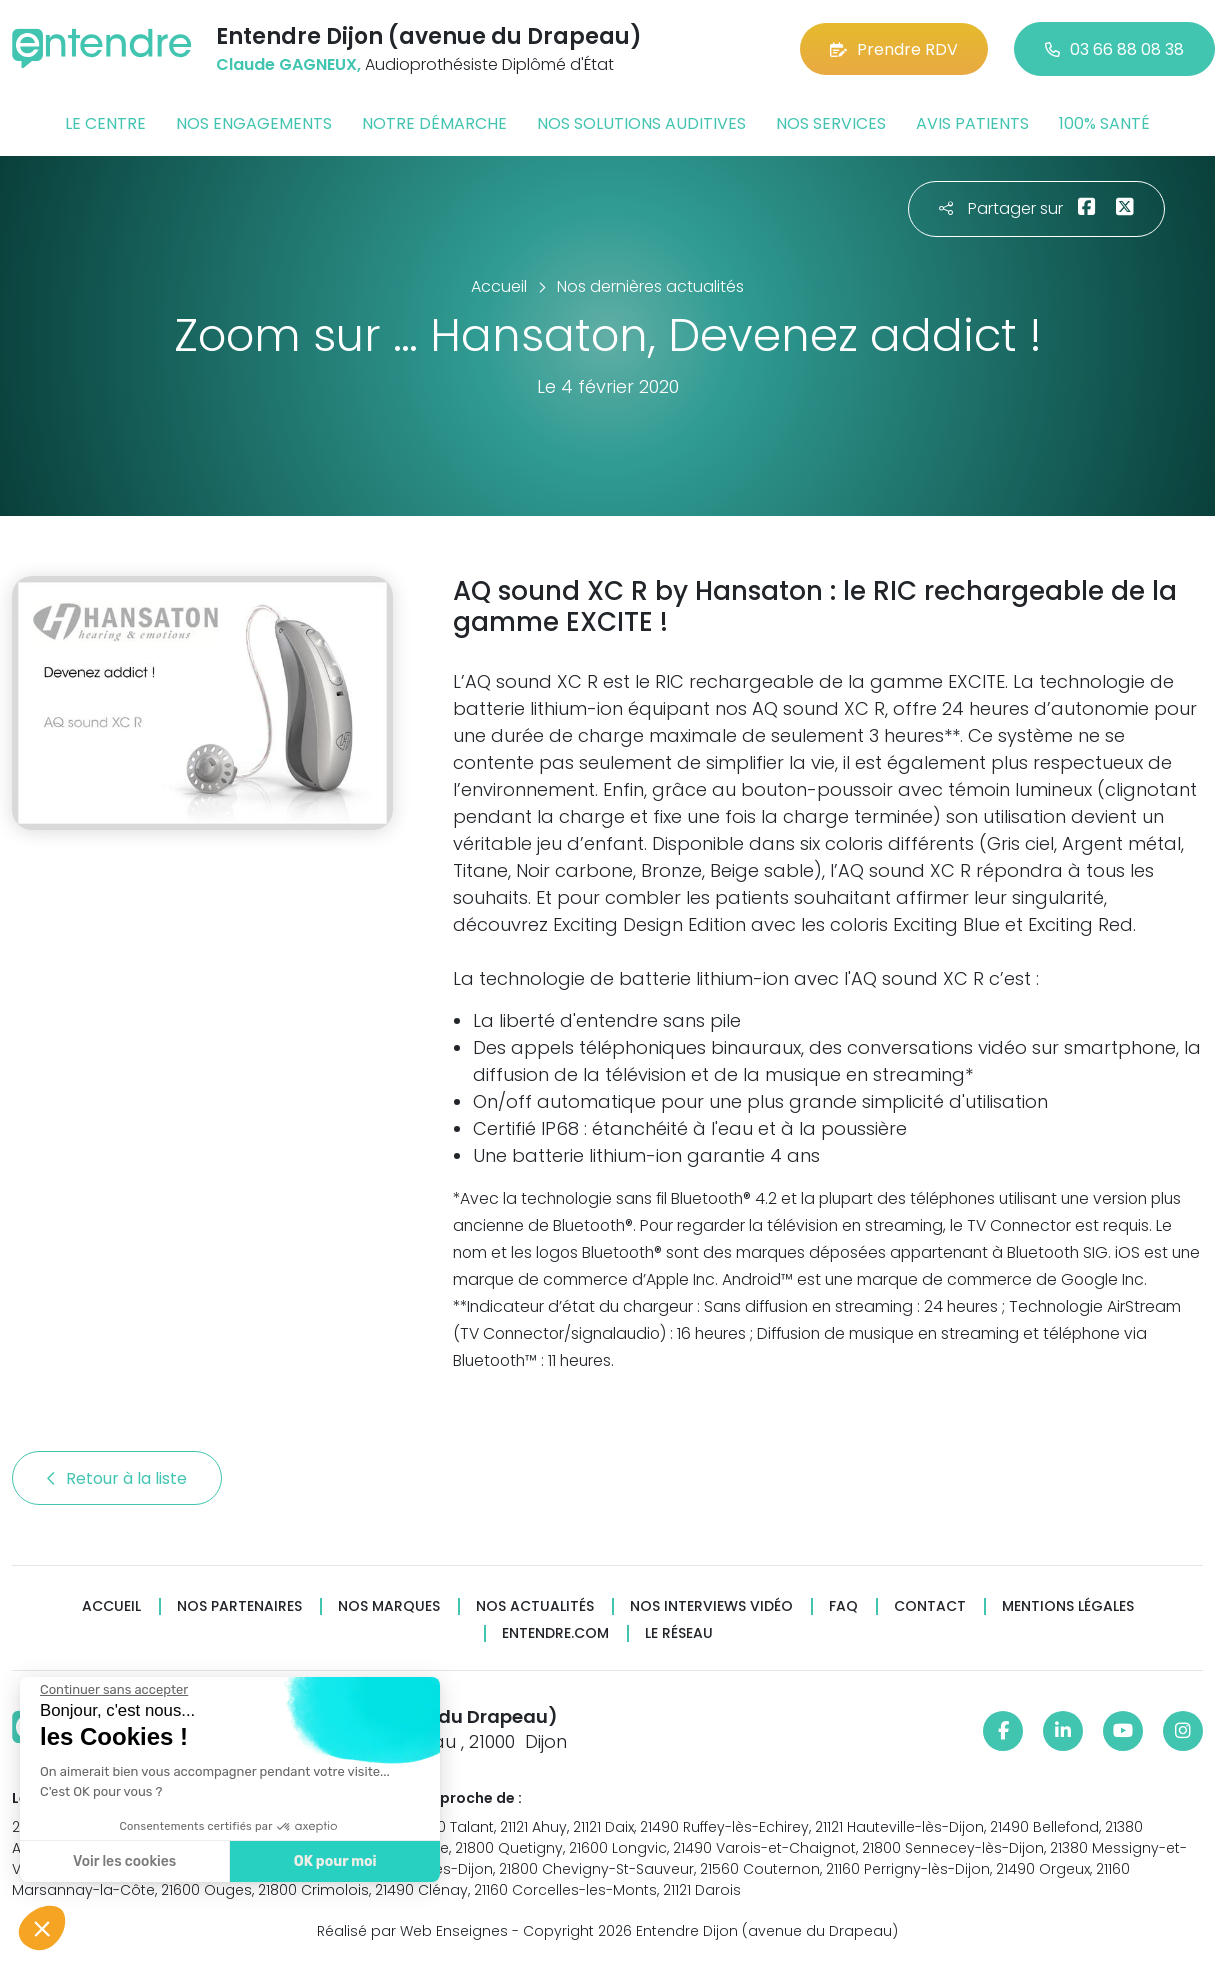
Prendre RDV (894, 49)
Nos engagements (254, 123)
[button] (42, 1928)
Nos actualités (535, 1606)
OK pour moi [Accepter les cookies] (334, 1861)
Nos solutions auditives (641, 123)
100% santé (1104, 123)
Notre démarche (434, 123)
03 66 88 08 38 (1114, 49)
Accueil (111, 1606)
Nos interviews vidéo (711, 1606)
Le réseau (679, 1633)
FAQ (843, 1606)
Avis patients (972, 123)
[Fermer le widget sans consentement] (113, 1690)
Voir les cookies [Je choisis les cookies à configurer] (123, 1861)
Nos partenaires (239, 1606)
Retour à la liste (117, 1478)
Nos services (831, 123)
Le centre (105, 123)
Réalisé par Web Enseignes (412, 1931)
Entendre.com (555, 1633)
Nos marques (389, 1606)
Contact (930, 1606)
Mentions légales (1068, 1606)
